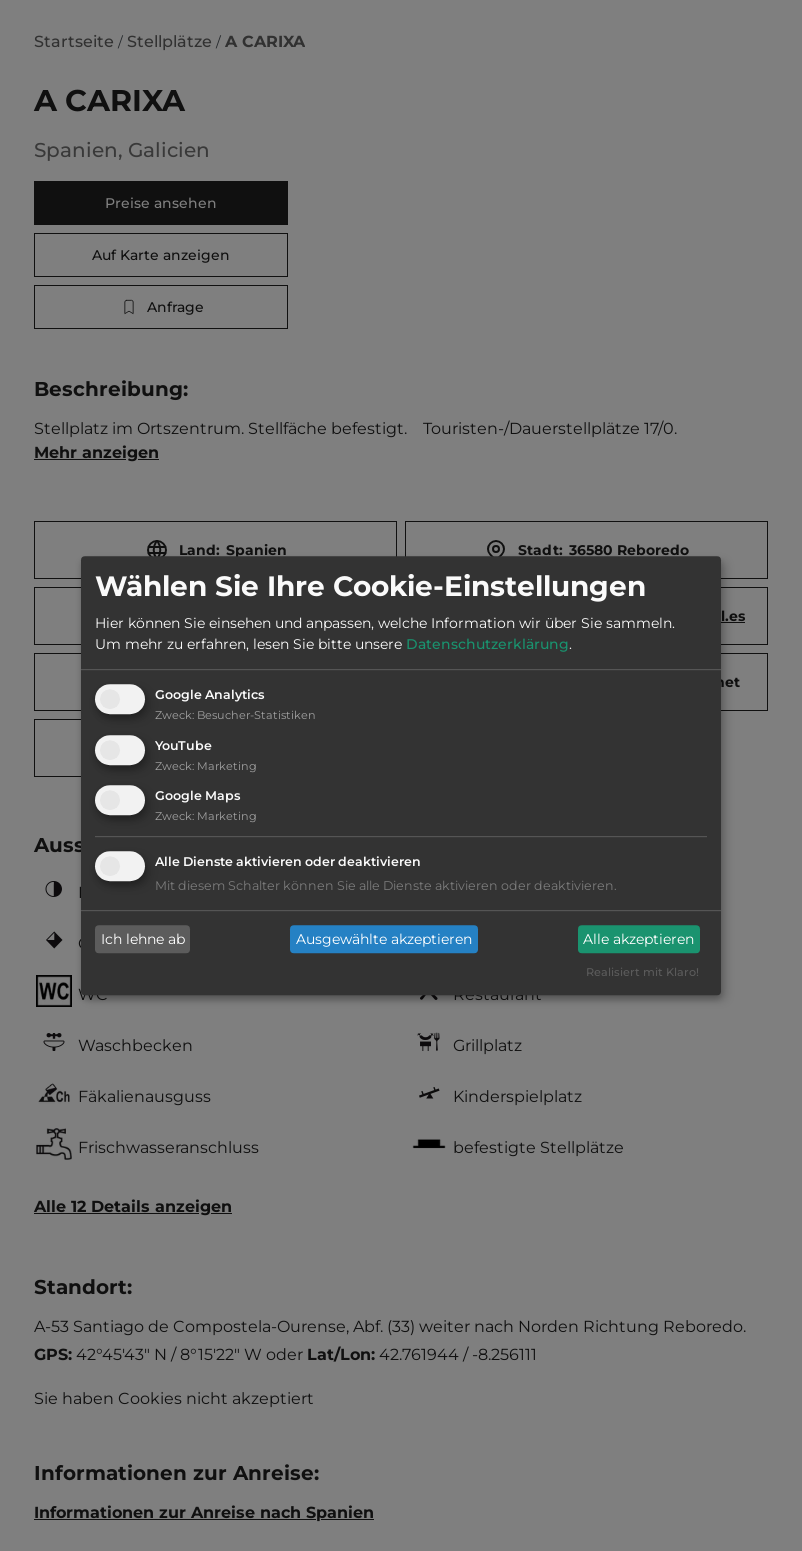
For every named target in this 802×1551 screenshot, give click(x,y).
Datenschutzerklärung (487, 644)
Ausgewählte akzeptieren (384, 939)
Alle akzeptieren (638, 939)
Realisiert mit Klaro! (642, 973)
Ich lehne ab (143, 939)
